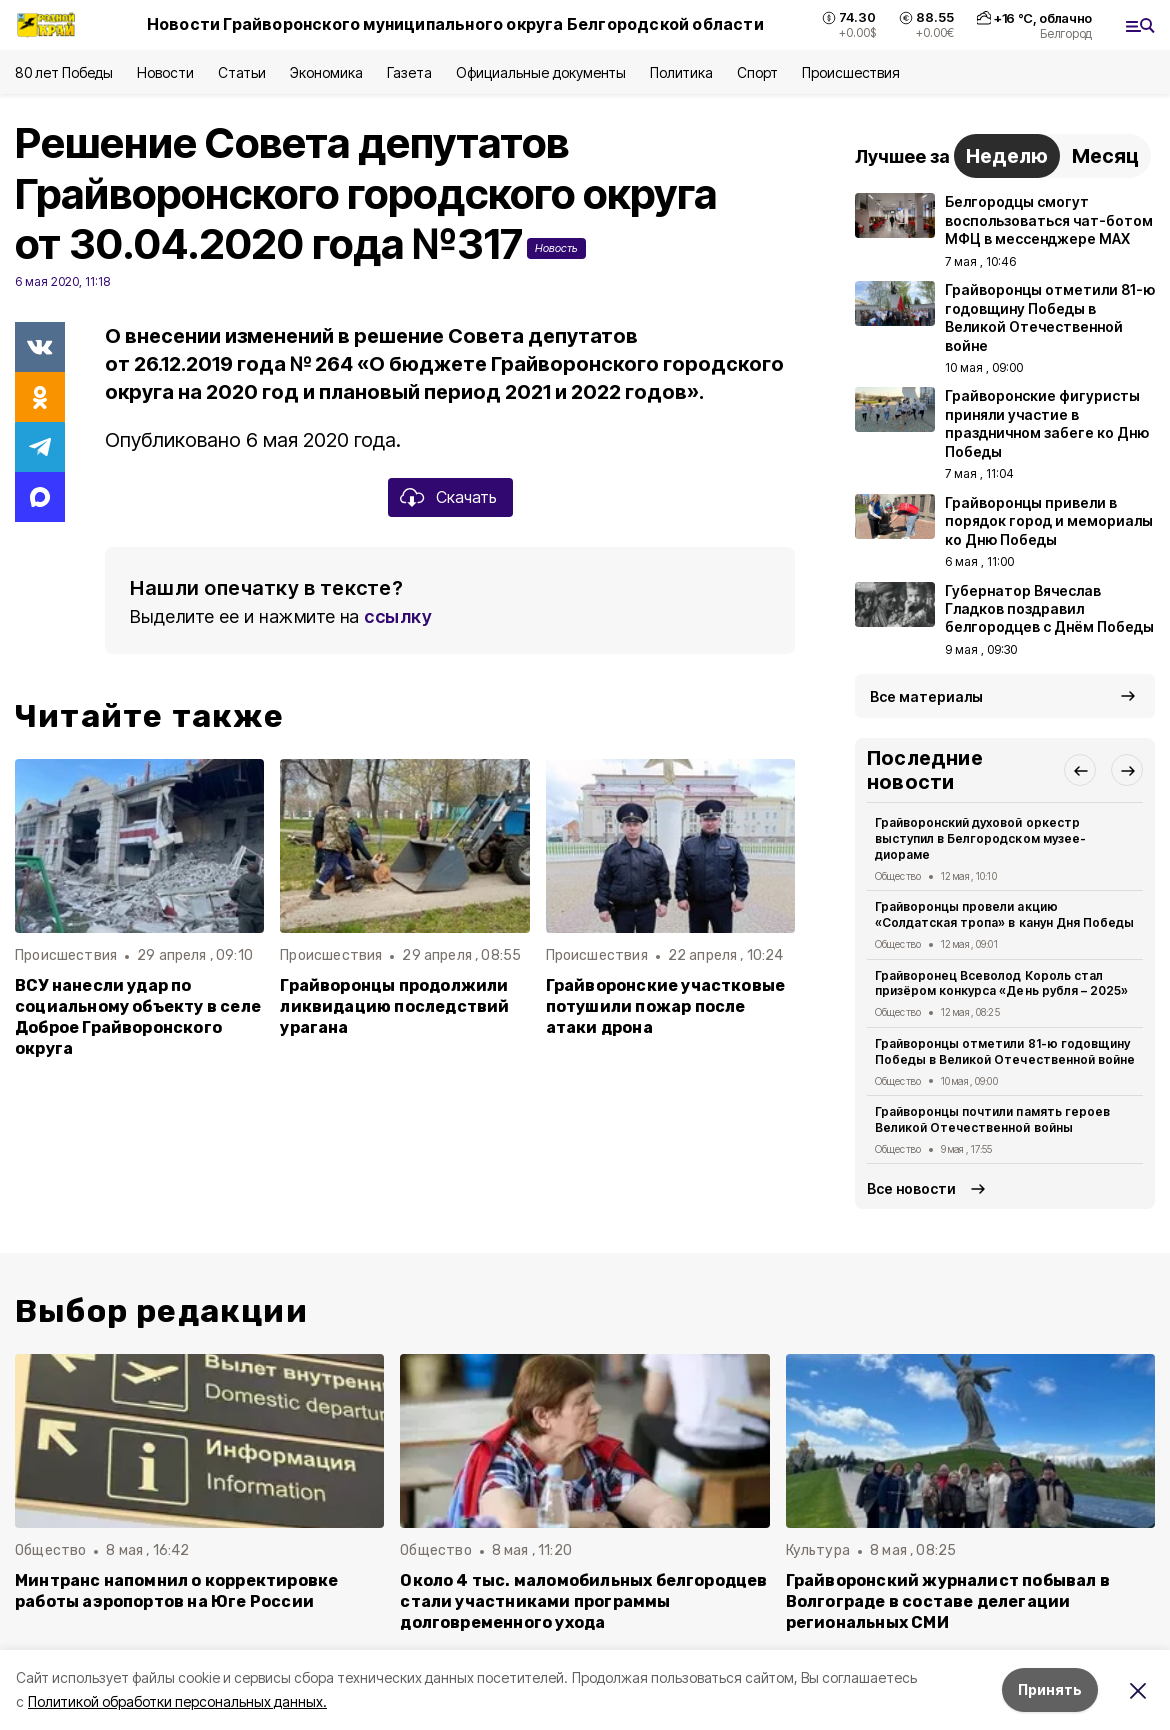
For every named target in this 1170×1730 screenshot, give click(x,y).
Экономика (326, 72)
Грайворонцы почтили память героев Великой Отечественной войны (992, 1119)
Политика (681, 72)
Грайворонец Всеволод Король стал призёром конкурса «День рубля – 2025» (1001, 983)
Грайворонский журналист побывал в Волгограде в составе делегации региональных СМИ (948, 1601)
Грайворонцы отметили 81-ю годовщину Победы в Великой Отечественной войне (1005, 1051)
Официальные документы (541, 72)
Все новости (911, 1188)
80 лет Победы (64, 72)
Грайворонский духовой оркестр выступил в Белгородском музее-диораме (980, 838)
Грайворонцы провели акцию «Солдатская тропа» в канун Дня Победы (1004, 914)
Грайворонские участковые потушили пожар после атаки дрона (666, 1006)
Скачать (466, 497)
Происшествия (851, 72)
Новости (165, 72)
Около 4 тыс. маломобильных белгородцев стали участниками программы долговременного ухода (583, 1601)
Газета (409, 72)
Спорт (757, 72)
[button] (1080, 770)
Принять (1050, 1689)
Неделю (1007, 156)
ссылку (398, 616)
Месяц (1105, 156)
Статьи (242, 72)
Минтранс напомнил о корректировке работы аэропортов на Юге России (176, 1591)
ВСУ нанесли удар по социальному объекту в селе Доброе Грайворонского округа (138, 1017)
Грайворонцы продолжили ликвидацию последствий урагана (394, 1006)
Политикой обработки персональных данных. (177, 1701)
